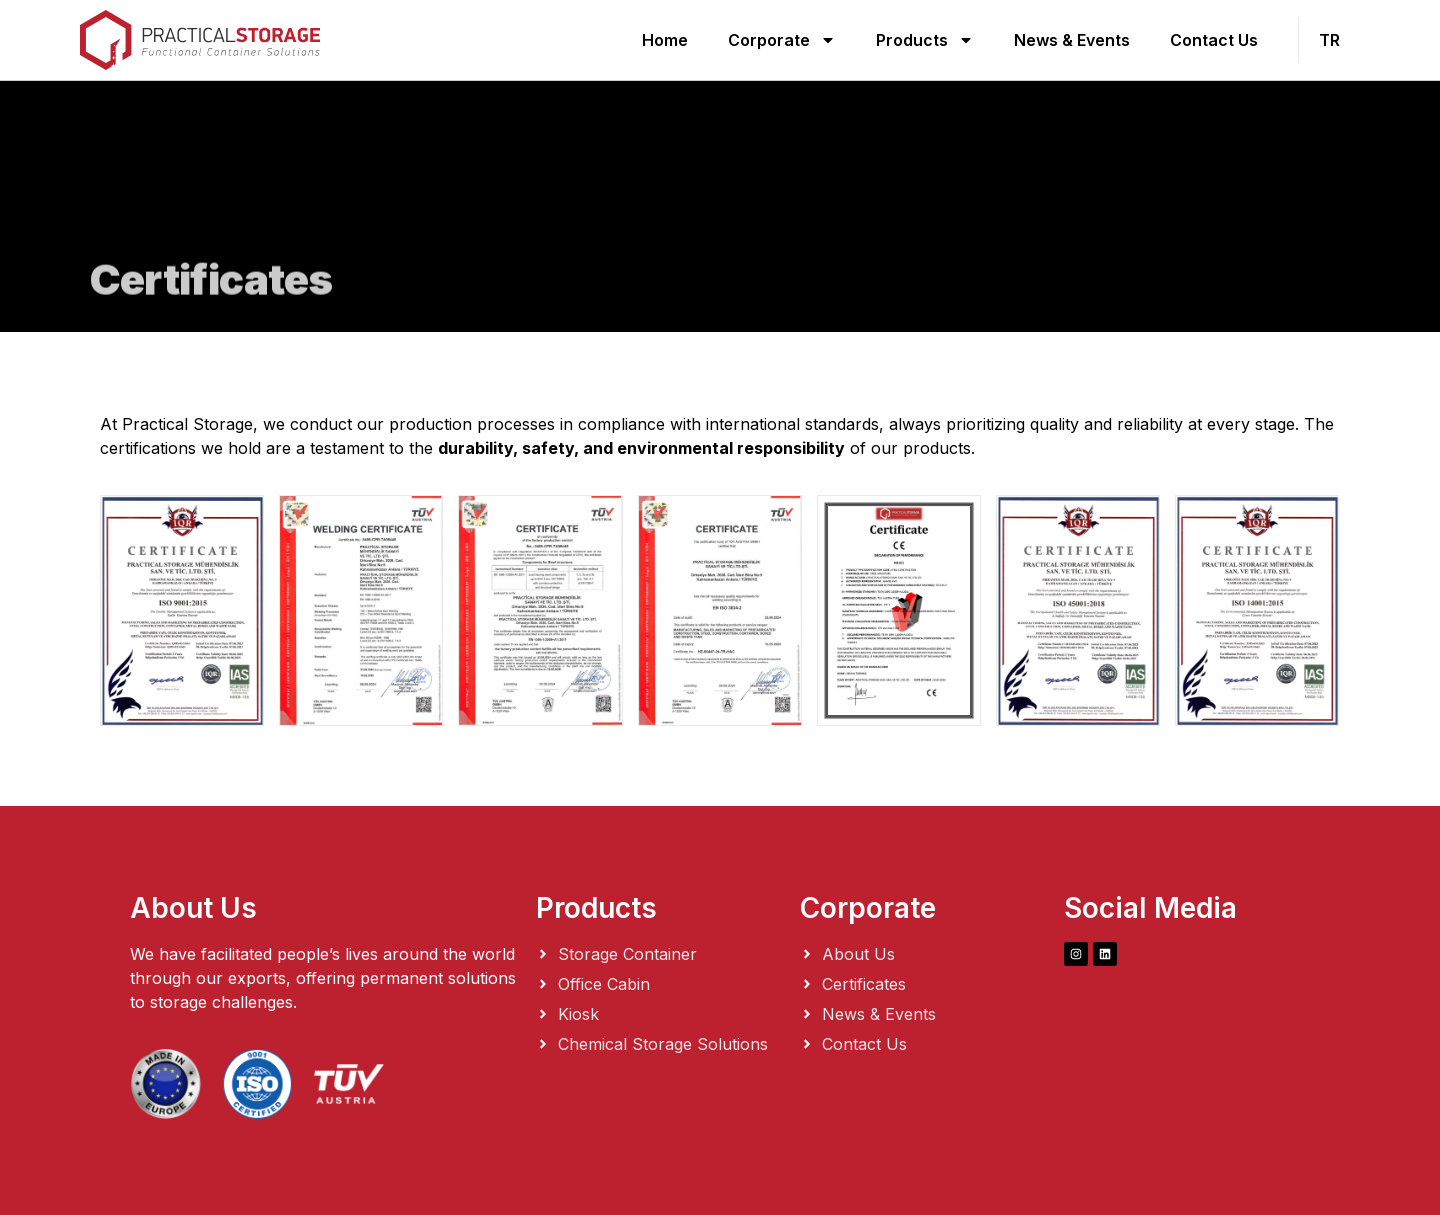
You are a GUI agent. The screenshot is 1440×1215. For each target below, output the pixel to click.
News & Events (1072, 40)
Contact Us (1214, 40)
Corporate (782, 40)
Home (665, 40)
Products (925, 40)
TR (1329, 40)
